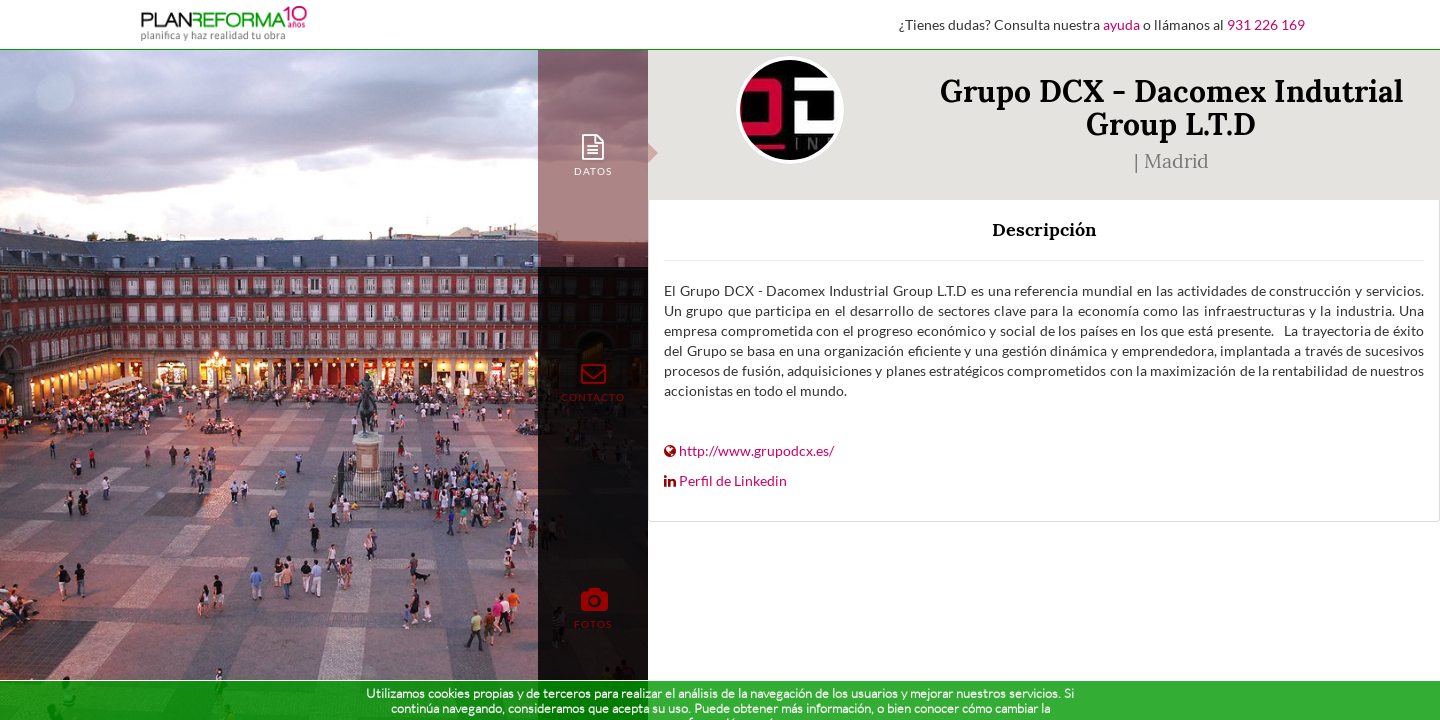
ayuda (1121, 24)
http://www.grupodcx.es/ (756, 450)
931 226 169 (1266, 24)
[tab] (593, 153)
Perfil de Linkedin (733, 480)
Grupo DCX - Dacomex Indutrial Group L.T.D (1171, 107)
